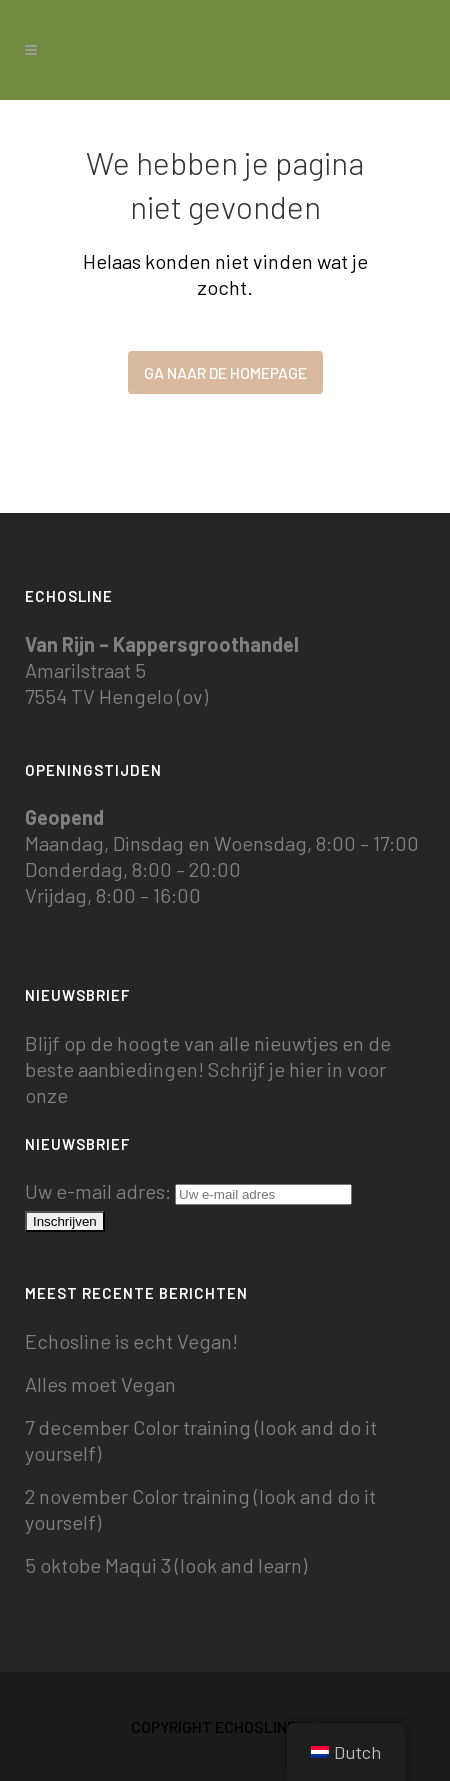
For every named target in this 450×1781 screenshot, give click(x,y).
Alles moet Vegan (100, 1384)
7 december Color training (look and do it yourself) (201, 1440)
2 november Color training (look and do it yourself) (200, 1509)
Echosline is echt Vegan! (131, 1341)
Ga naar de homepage (225, 372)
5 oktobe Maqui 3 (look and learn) (166, 1565)
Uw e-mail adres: (188, 1191)
